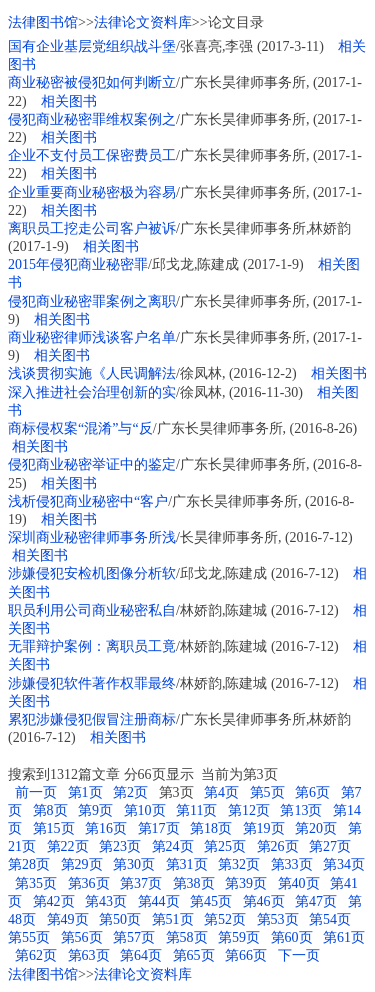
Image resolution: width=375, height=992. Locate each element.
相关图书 (69, 101)
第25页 (225, 846)
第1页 (85, 792)
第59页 (239, 937)
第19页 (264, 828)
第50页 (120, 919)
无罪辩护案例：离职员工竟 (92, 646)
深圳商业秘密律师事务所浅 (92, 537)
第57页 (134, 937)
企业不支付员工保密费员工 (92, 155)
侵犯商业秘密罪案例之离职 (92, 301)
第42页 (54, 901)
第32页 (239, 864)
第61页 (344, 937)
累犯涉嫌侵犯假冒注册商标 (92, 719)
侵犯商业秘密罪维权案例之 (92, 119)
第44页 (159, 901)
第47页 (316, 901)
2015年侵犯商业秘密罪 (78, 264)
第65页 (194, 955)
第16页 (106, 828)
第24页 (173, 846)
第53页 (278, 919)
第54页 (330, 919)
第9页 (95, 810)
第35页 (36, 883)
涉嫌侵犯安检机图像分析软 (92, 573)
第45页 (211, 901)
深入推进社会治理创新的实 (92, 392)
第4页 (221, 792)
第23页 (120, 846)
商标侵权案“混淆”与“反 (80, 428)
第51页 (173, 919)
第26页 (278, 846)
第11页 (196, 810)
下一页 (299, 955)
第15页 (54, 828)
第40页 (299, 883)
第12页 (249, 810)
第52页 (225, 919)
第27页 (330, 846)
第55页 (29, 937)
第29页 (82, 864)
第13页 (301, 810)
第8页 (50, 810)
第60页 (292, 937)
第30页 (134, 864)
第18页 (211, 828)
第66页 (246, 955)
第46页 (264, 901)
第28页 (29, 864)
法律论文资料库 (143, 22)
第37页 (141, 883)
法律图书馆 (43, 22)
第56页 (82, 937)
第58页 (187, 937)
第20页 (316, 828)
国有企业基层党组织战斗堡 (92, 46)
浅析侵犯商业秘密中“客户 (88, 501)
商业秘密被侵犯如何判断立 (92, 82)
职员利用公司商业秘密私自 (92, 610)
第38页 (194, 883)
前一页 (34, 792)
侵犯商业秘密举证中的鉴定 (92, 464)
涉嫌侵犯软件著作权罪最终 (92, 683)
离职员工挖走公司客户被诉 (92, 228)
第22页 (68, 846)
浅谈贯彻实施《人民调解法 (92, 373)
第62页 (36, 955)
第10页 (145, 810)
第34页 (344, 864)
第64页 (141, 955)
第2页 (130, 792)
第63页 (89, 955)
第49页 (68, 919)
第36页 (89, 883)
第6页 (312, 792)
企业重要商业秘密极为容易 (92, 192)
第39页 (246, 883)
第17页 (159, 828)
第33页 (292, 864)
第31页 (187, 864)
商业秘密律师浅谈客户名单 (92, 337)
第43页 (106, 901)
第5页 (267, 792)
